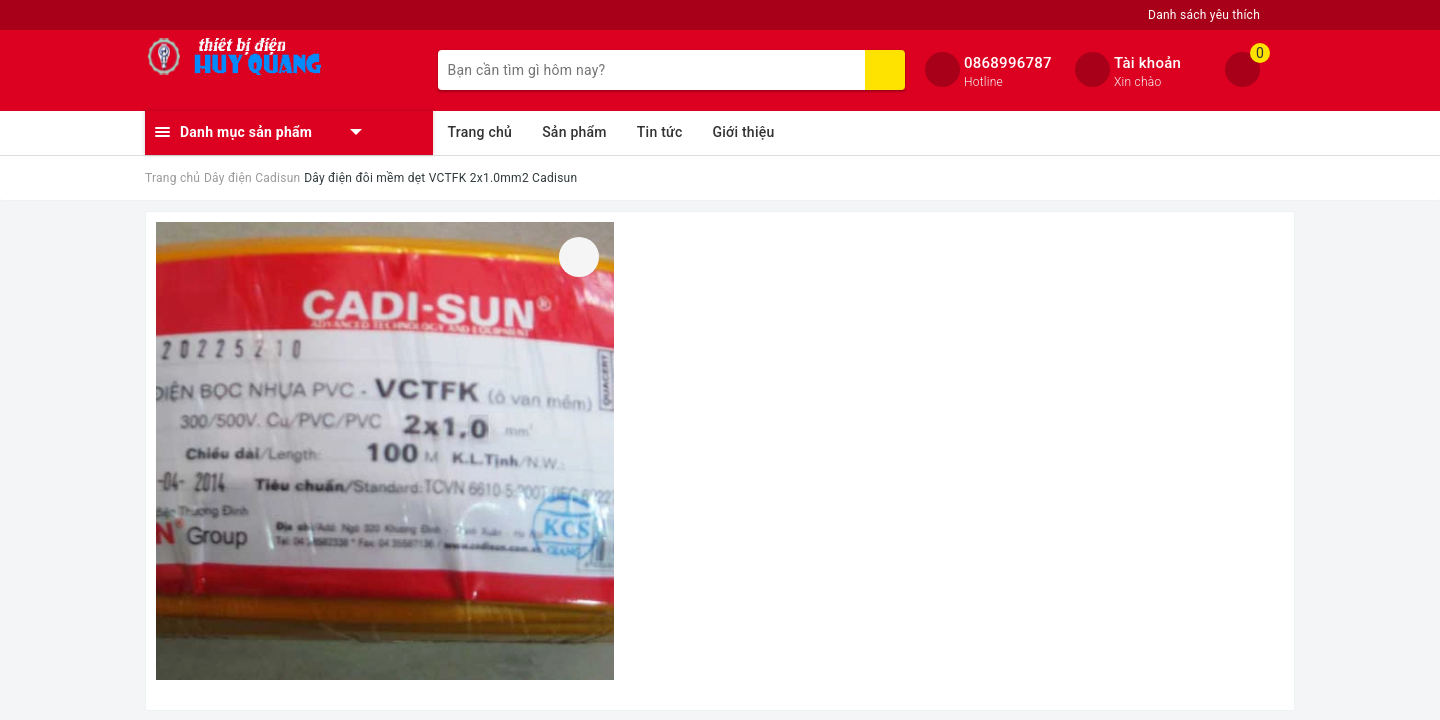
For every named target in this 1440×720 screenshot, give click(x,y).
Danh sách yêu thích (1204, 15)
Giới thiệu (743, 132)
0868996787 (1008, 63)
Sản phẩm (574, 132)
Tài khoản (1147, 63)
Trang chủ (480, 132)
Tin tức (660, 132)
